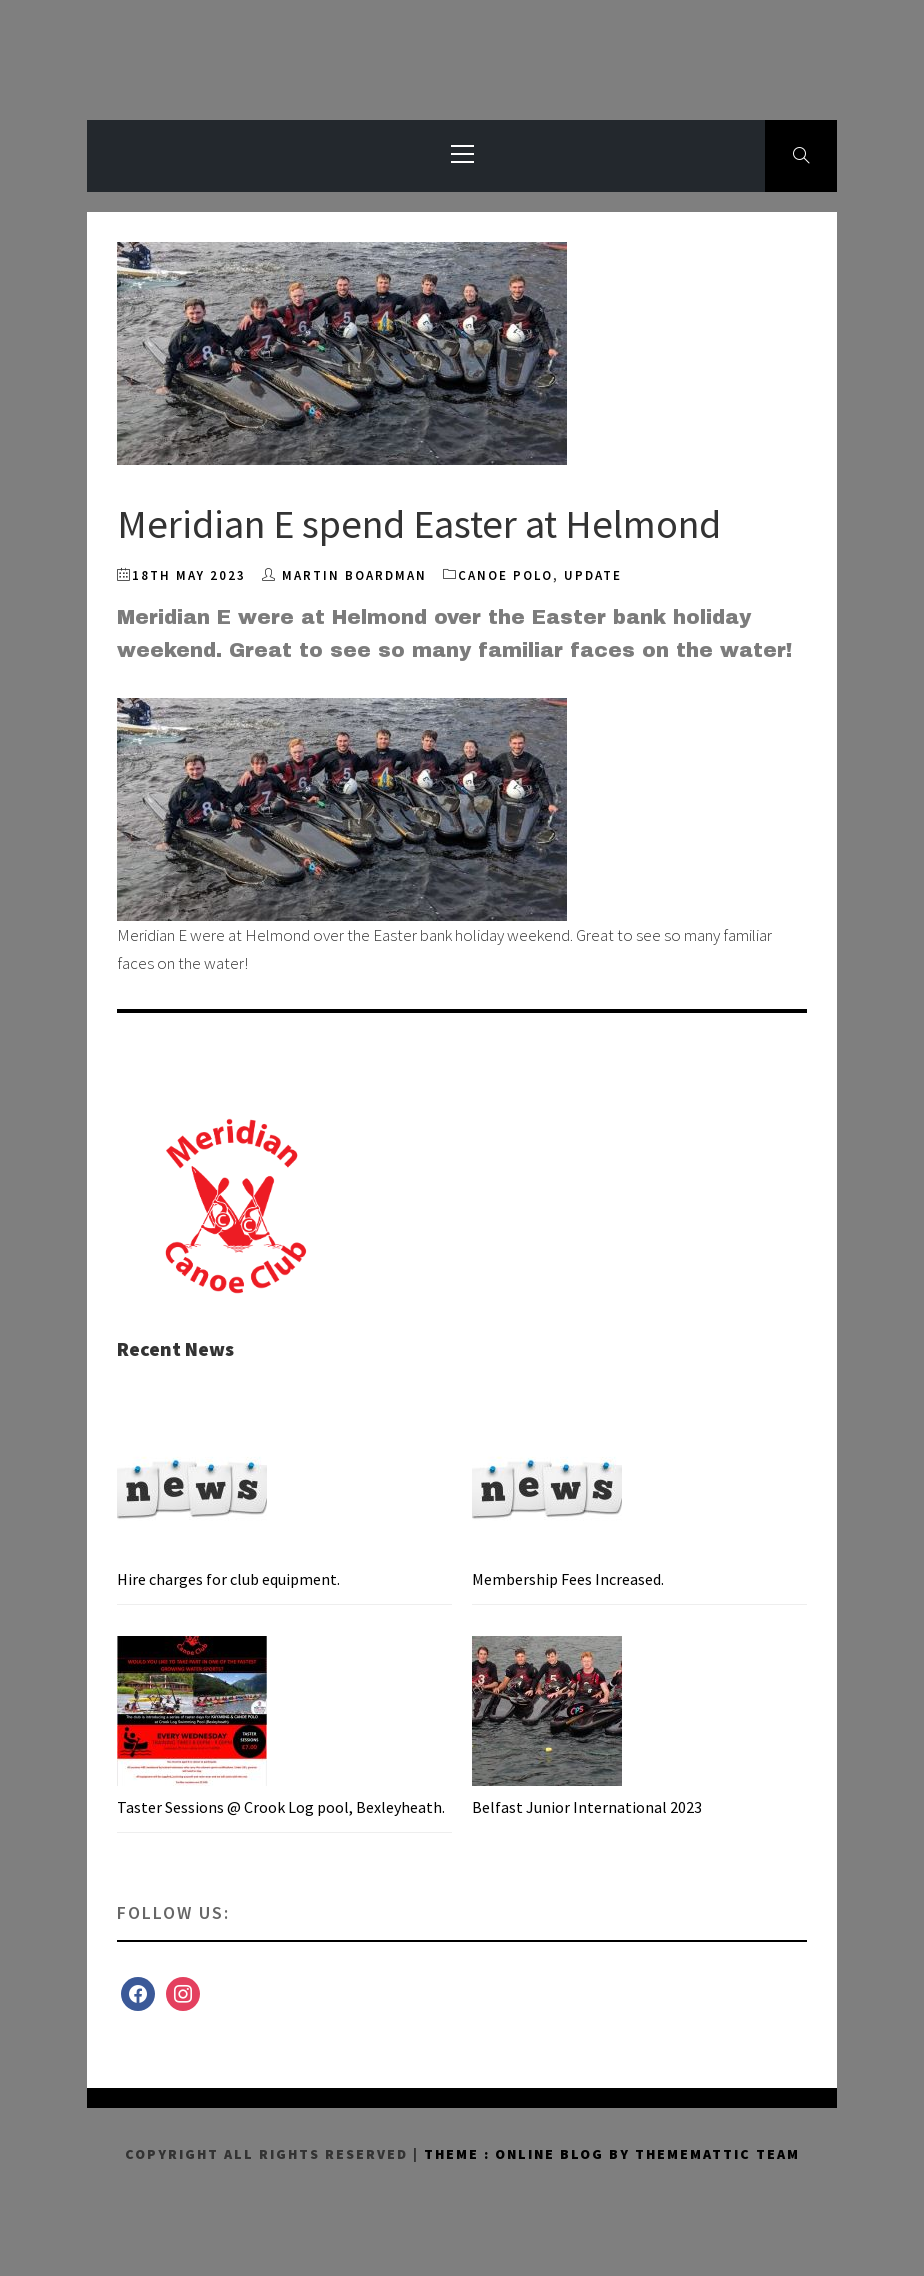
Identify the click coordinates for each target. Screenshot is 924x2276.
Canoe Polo (505, 575)
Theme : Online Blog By (529, 2154)
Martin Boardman (354, 575)
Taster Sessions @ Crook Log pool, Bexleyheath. (281, 1807)
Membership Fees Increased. (568, 1579)
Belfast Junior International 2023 (587, 1807)
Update (593, 575)
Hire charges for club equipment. (228, 1579)
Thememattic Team (717, 2154)
